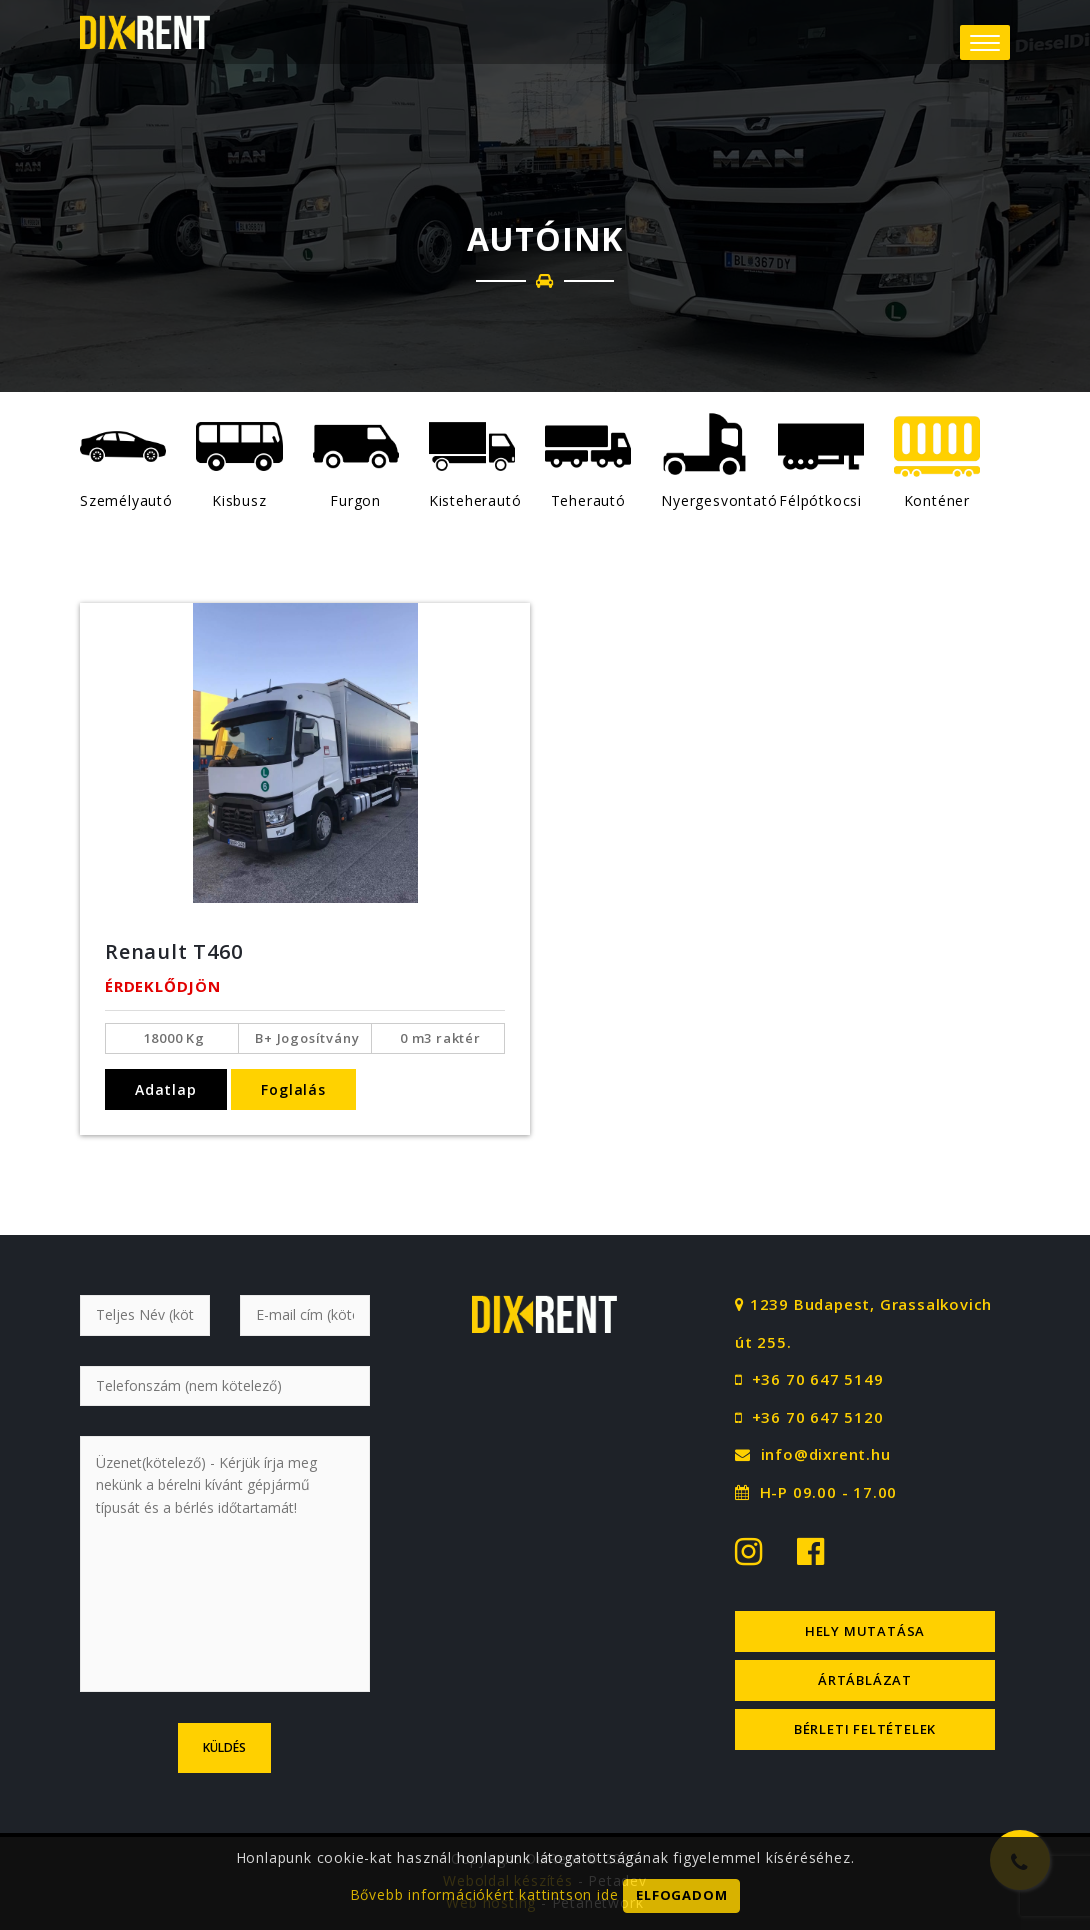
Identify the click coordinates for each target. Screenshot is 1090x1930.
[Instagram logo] (751, 1550)
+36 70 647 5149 (818, 1379)
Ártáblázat (865, 1680)
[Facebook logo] (803, 1550)
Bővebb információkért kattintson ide (484, 1905)
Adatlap (166, 1089)
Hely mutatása (865, 1631)
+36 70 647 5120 (818, 1417)
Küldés (224, 1747)
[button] (985, 42)
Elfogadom (681, 1907)
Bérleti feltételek (865, 1729)
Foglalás (293, 1089)
